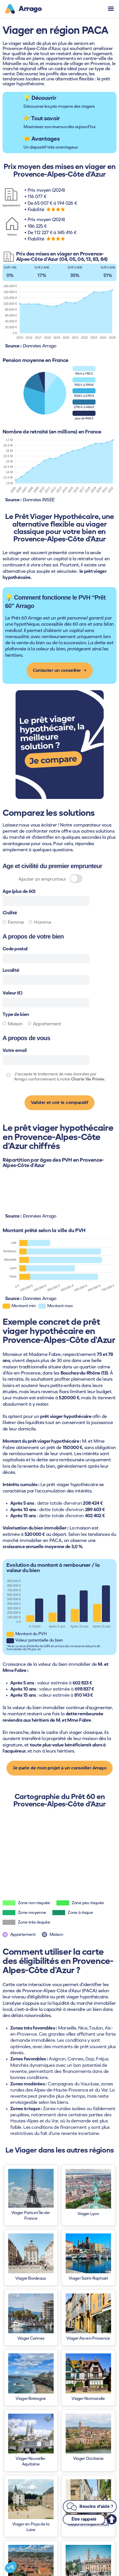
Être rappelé (84, 2519)
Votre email (15, 1050)
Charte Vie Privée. (88, 1079)
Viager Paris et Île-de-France (30, 2216)
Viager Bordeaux (30, 2279)
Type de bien (16, 1014)
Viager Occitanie (88, 2459)
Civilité (10, 913)
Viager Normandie (88, 2399)
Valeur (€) (12, 993)
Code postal (15, 949)
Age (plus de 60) (19, 891)
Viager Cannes (30, 2339)
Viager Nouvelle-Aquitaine (31, 2461)
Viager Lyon (88, 2214)
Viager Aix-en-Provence (88, 2339)
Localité (11, 970)
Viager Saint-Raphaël (88, 2279)
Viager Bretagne (31, 2399)
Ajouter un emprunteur (42, 879)
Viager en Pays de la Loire (30, 2527)
